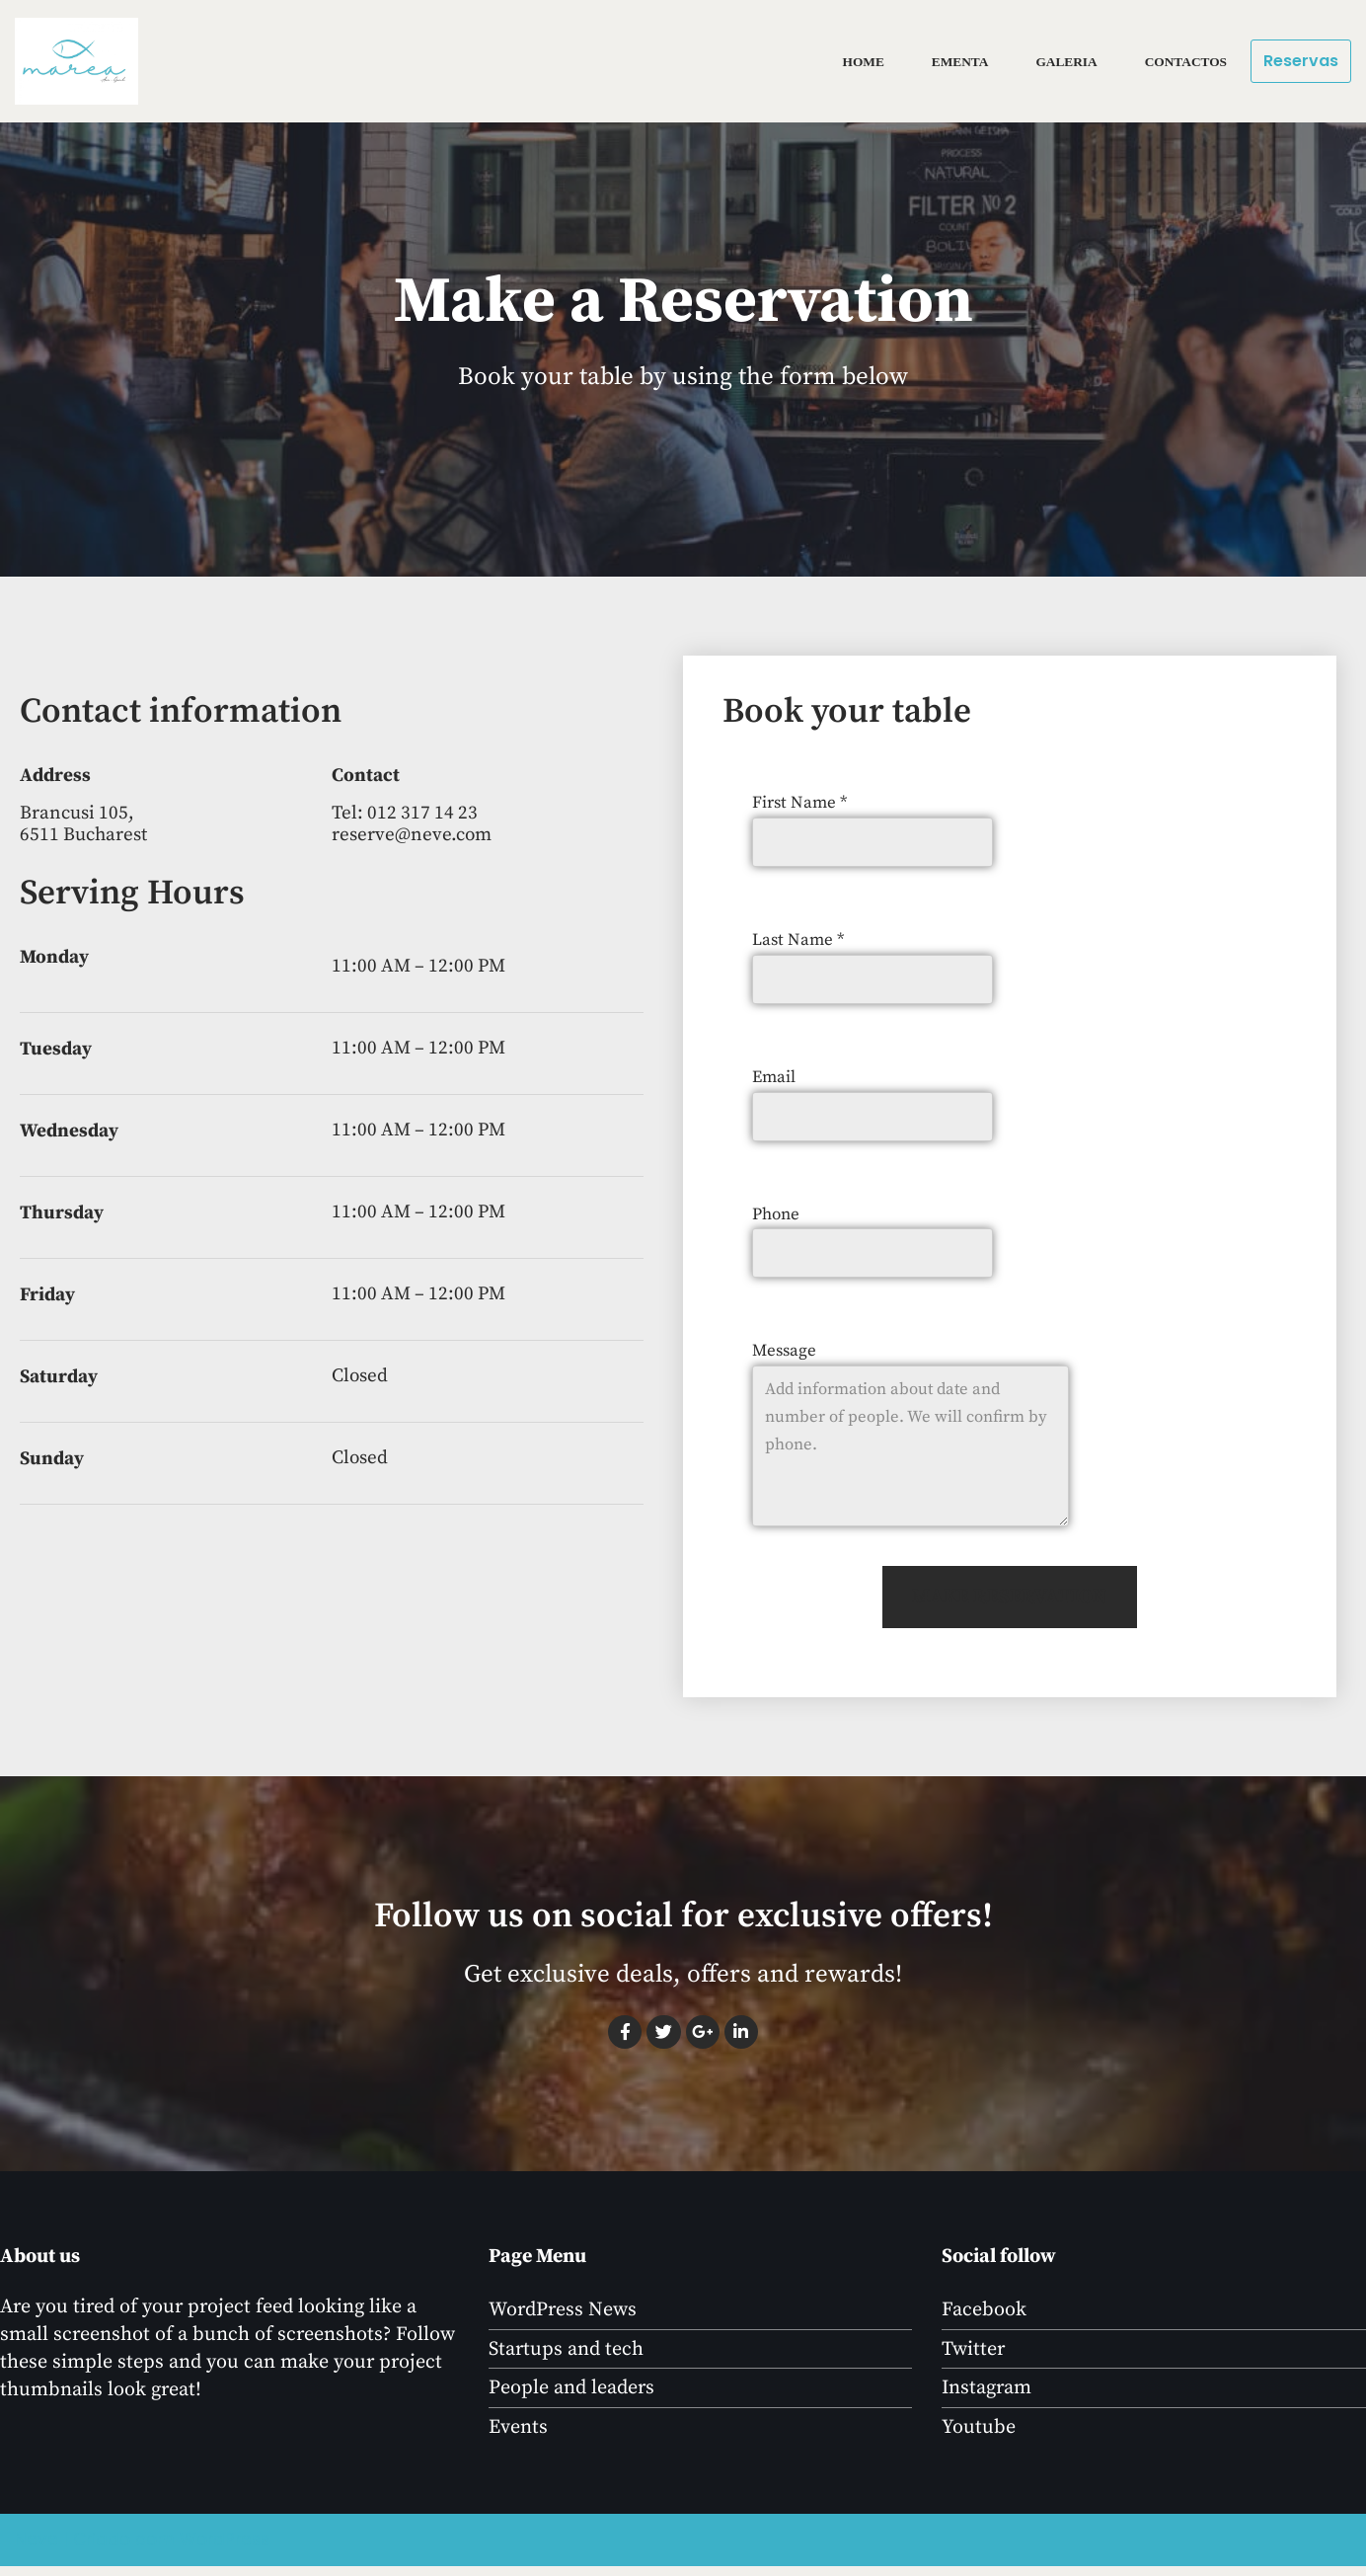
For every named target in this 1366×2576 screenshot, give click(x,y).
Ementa (957, 61)
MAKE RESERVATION (1009, 1605)
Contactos (1185, 61)
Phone (775, 1217)
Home (859, 61)
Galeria (1064, 61)
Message (784, 1355)
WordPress (224, 2549)
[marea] (81, 61)
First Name (799, 803)
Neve (36, 2549)
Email (774, 1079)
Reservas (1300, 60)
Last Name (798, 941)
